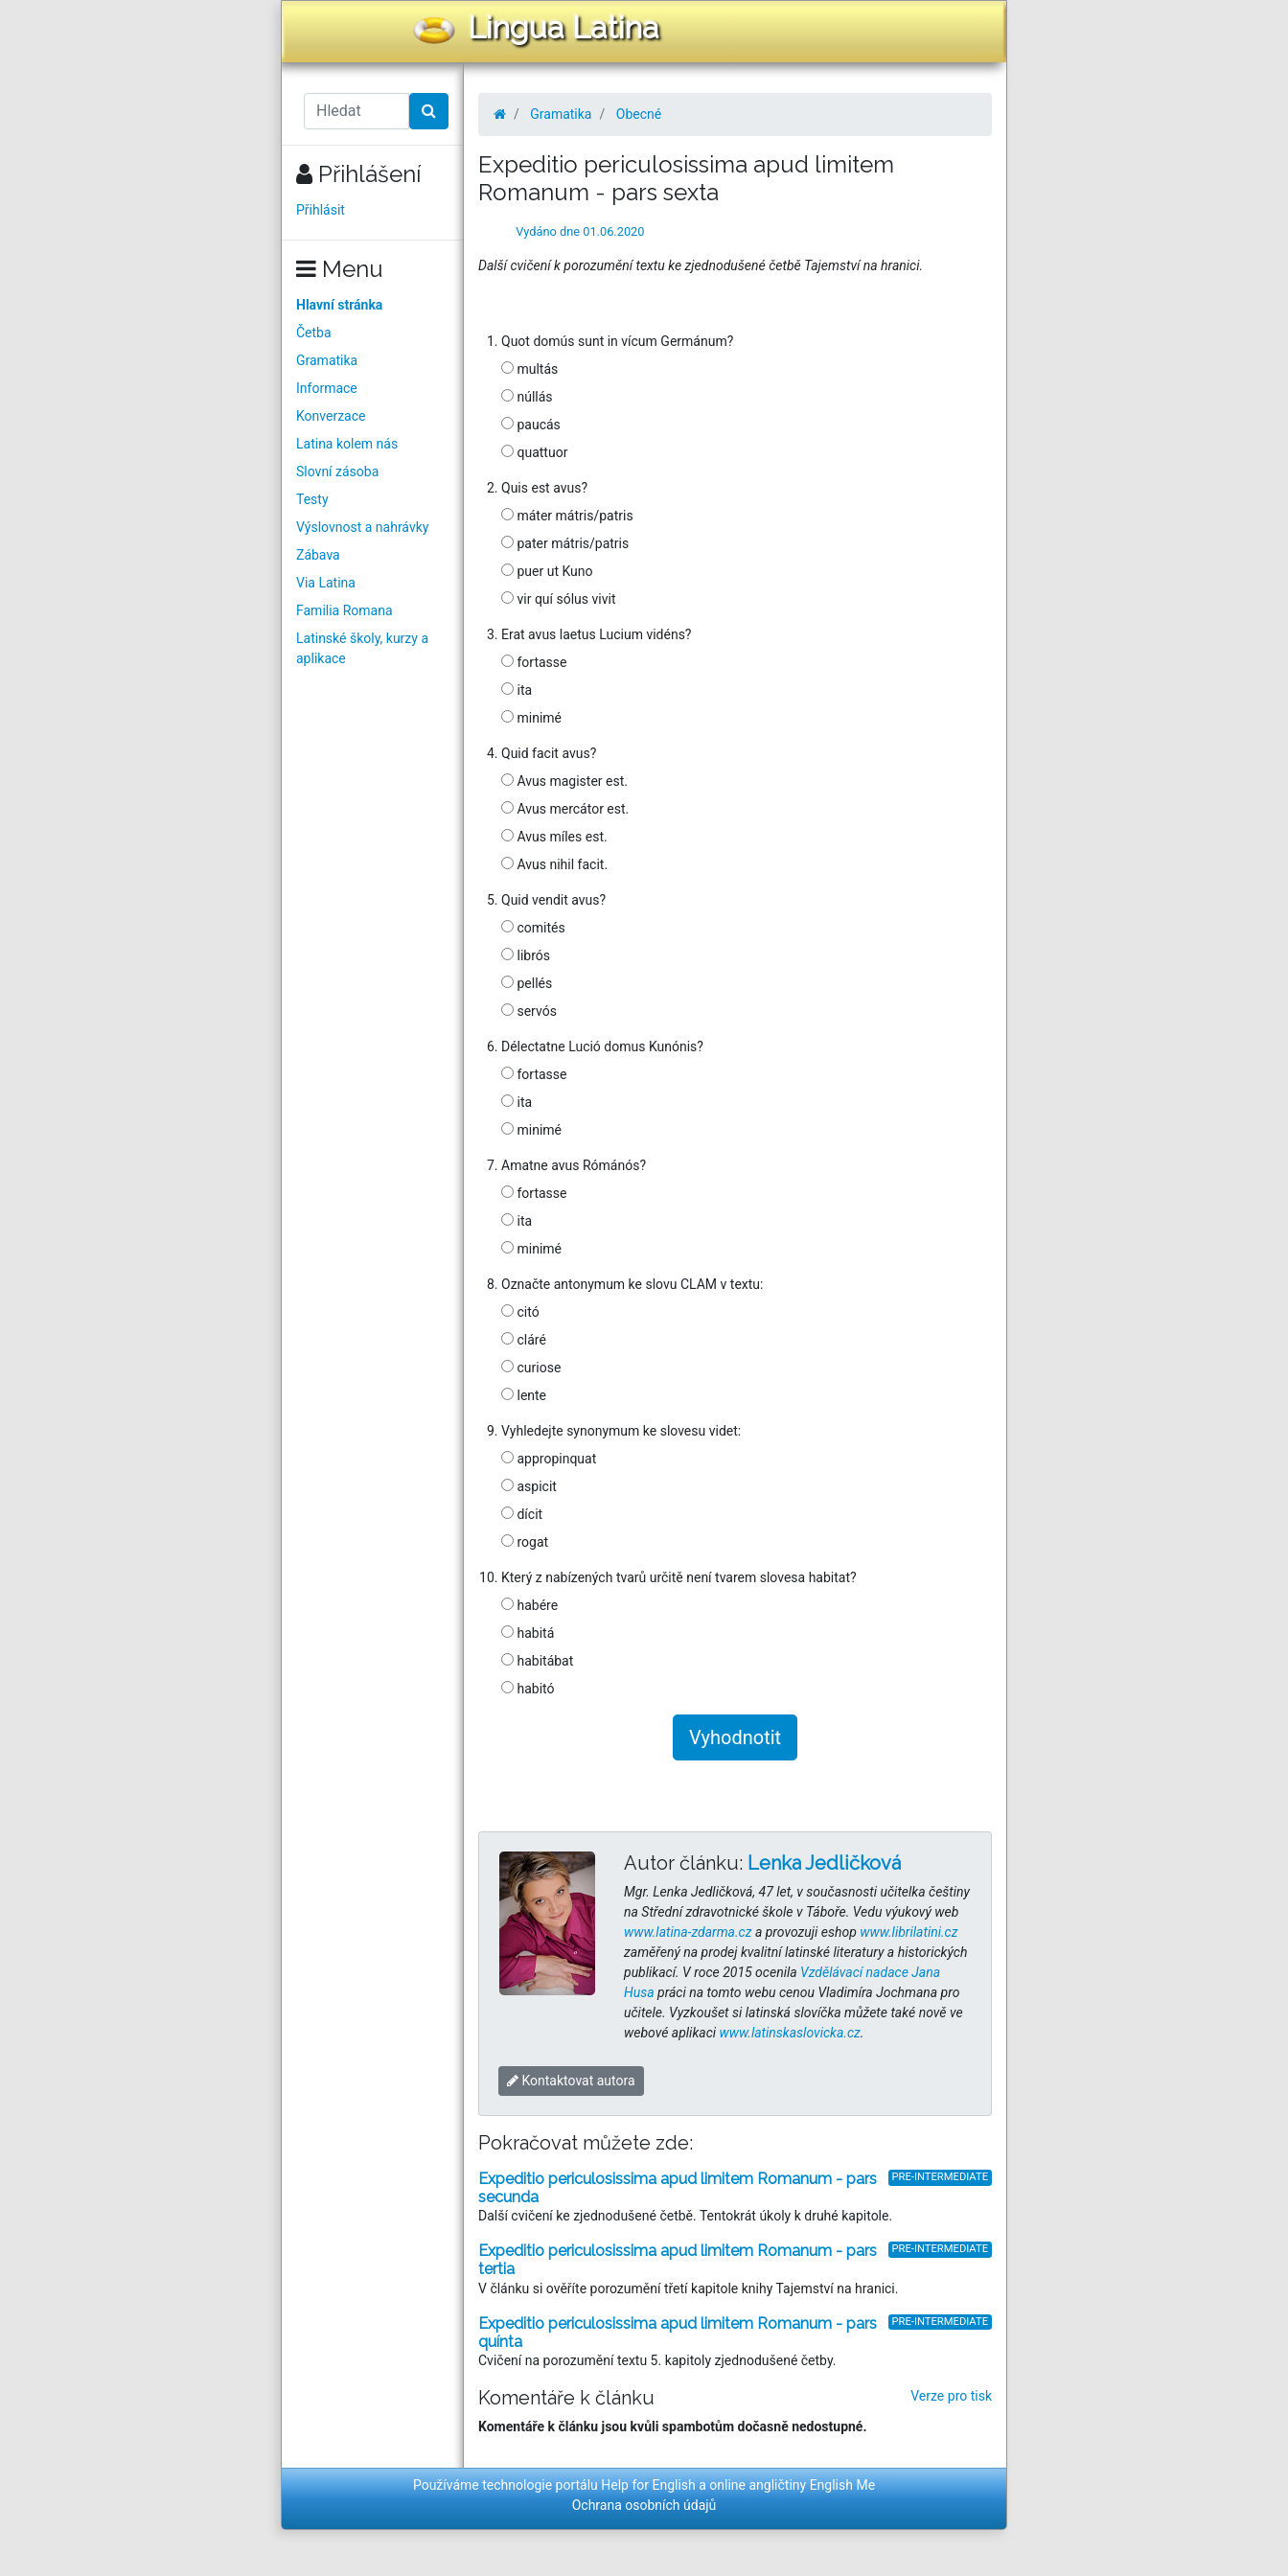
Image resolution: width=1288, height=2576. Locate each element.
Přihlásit (320, 210)
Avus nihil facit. (554, 864)
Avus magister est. (564, 781)
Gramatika (326, 360)
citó (520, 1312)
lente (523, 1395)
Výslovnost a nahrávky (362, 527)
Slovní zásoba (337, 471)
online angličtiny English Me (792, 2485)
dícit (521, 1514)
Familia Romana (344, 610)
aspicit (529, 1486)
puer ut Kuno (547, 571)
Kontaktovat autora (571, 2080)
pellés (526, 983)
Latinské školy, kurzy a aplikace (362, 648)
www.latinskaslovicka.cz (790, 2032)
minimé (531, 717)
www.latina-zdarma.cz (687, 1932)
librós (525, 955)
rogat (524, 1542)
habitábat (537, 1660)
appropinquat (548, 1458)
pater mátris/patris (565, 543)
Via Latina (326, 582)
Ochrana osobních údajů (644, 2505)
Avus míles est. (554, 836)
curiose (531, 1367)
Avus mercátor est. (565, 808)
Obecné (638, 114)
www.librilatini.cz (908, 1932)
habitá (527, 1633)
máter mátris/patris (567, 515)
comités (533, 927)
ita (516, 690)
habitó (528, 1688)
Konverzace (331, 416)
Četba (314, 332)
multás (529, 369)
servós (529, 1011)
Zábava (318, 555)
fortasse (533, 662)
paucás (531, 424)
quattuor (534, 452)
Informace (326, 388)
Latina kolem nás (347, 443)
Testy (312, 499)
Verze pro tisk (951, 2396)
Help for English (648, 2485)
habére (529, 1605)
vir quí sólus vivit (558, 599)
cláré (523, 1339)
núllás (527, 396)
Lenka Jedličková (824, 1863)
